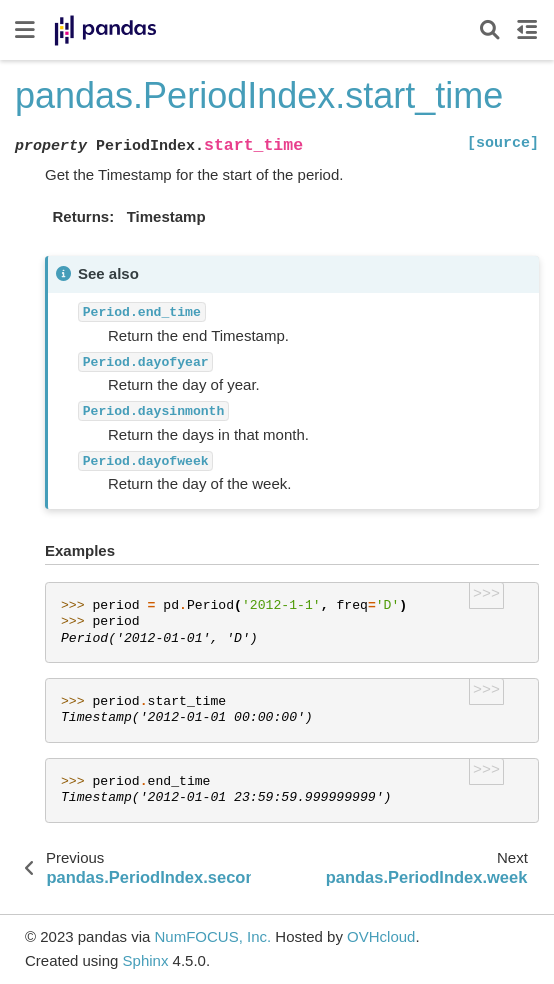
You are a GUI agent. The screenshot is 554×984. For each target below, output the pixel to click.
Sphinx (146, 960)
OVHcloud (381, 936)
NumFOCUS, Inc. (212, 936)
